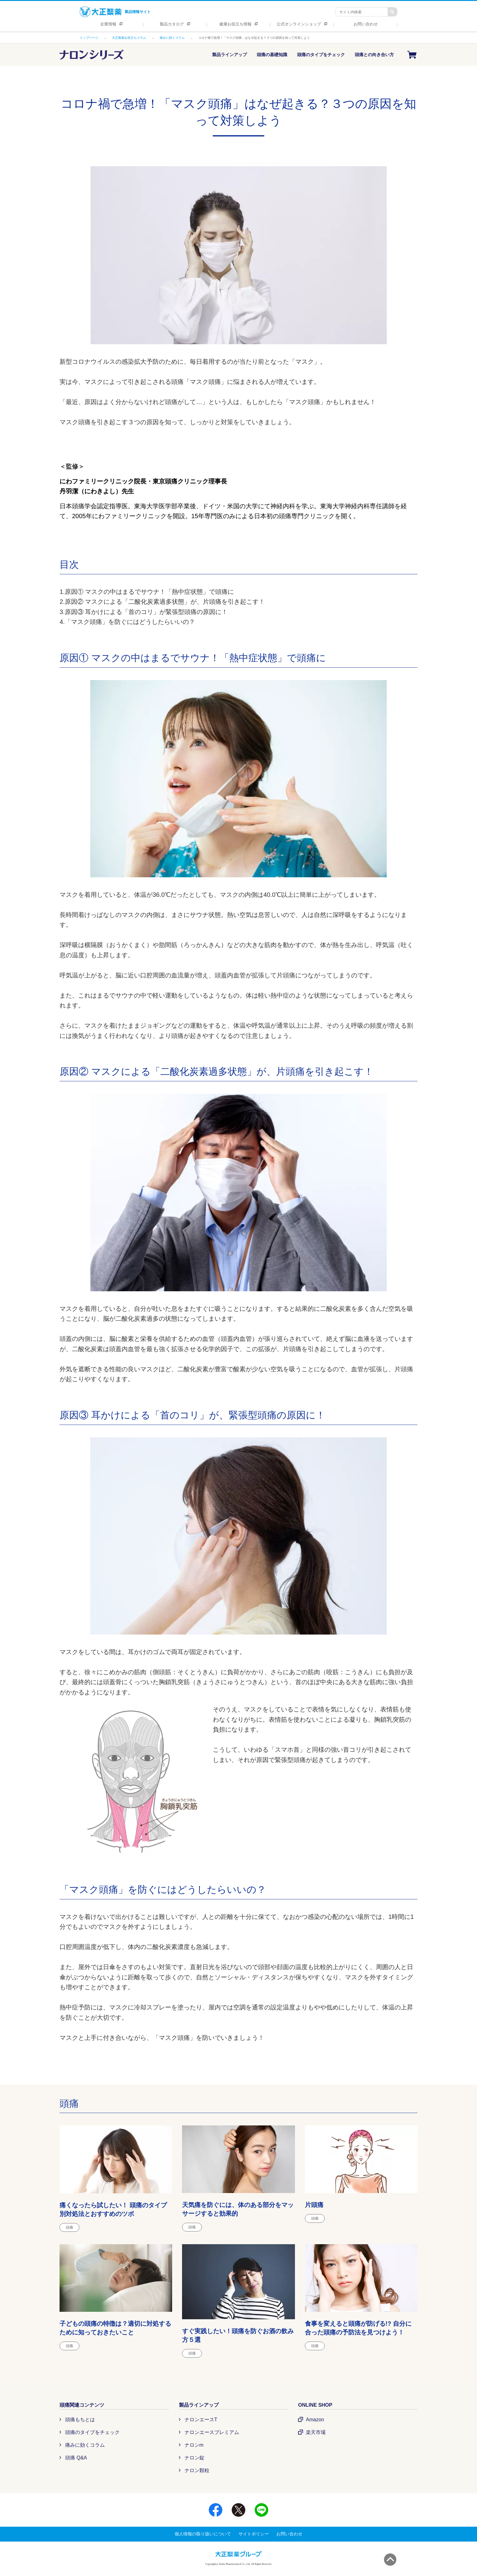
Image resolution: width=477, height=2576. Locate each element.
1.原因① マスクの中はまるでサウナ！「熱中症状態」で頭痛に (147, 591)
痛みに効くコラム (85, 2445)
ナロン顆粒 (197, 2470)
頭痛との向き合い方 (374, 54)
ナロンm (194, 2445)
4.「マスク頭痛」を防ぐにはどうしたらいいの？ (127, 621)
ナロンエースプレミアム (212, 2432)
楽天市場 (316, 2432)
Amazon (315, 2419)
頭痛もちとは (80, 2419)
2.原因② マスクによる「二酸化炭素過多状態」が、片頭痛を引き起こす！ (162, 601)
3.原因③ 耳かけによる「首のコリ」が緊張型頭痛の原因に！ (144, 611)
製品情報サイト (115, 12)
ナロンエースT (201, 2419)
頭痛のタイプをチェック (321, 54)
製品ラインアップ (229, 54)
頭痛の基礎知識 (272, 54)
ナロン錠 (194, 2457)
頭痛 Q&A (76, 2457)
